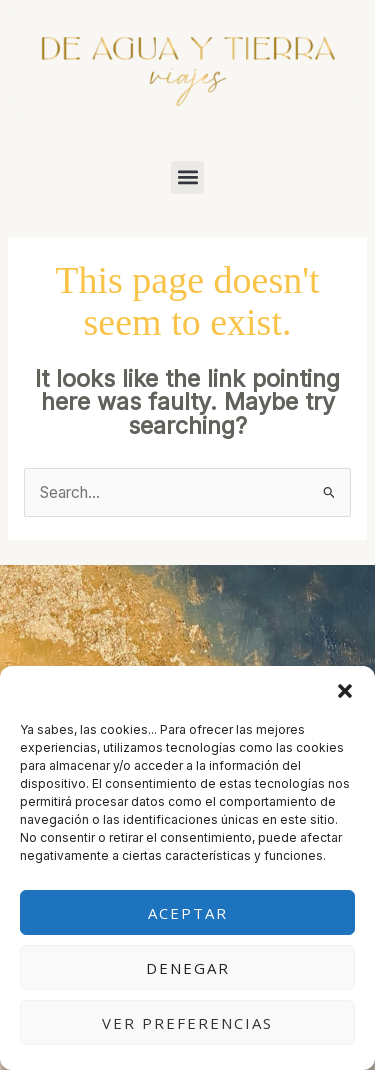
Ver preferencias (187, 1023)
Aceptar (188, 913)
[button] (345, 691)
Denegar (188, 968)
